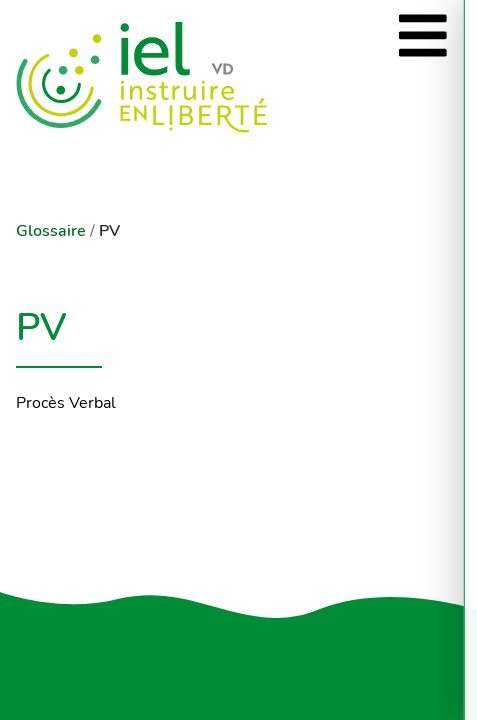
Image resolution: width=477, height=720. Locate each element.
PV (109, 231)
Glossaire (51, 231)
